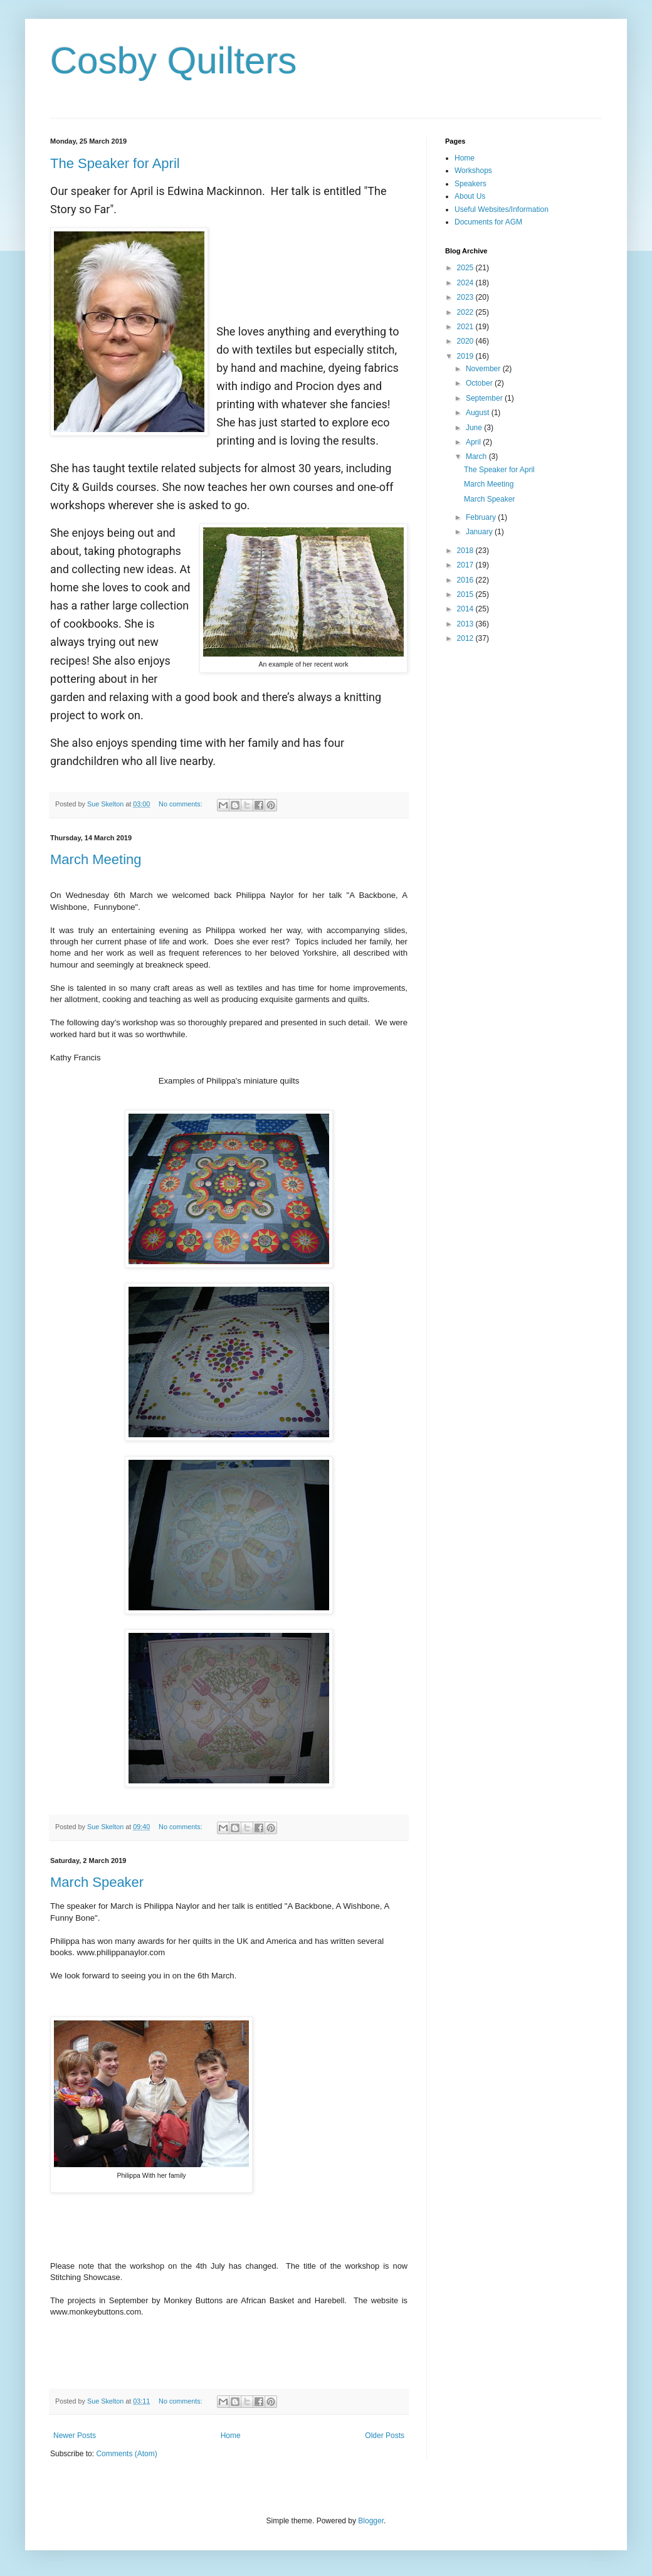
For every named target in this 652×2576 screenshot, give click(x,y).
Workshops (473, 170)
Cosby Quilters (173, 61)
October (480, 383)
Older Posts (384, 2435)
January (480, 531)
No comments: (181, 804)
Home (231, 2435)
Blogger (371, 2520)
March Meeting (96, 859)
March (477, 456)
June (475, 427)
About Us (470, 196)
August (479, 412)
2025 (466, 267)
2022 (466, 312)
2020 (466, 341)
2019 (466, 356)
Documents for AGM (488, 222)
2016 (466, 580)
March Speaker (97, 1882)
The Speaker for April (115, 163)
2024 (466, 282)
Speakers (470, 183)
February (482, 517)
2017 (466, 565)
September (485, 398)
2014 (466, 608)
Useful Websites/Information (502, 209)
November (484, 368)
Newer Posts (74, 2435)
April (474, 442)
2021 (466, 326)
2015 (466, 594)
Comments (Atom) (126, 2453)
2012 (466, 638)
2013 (466, 624)
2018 (466, 550)
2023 (466, 297)
